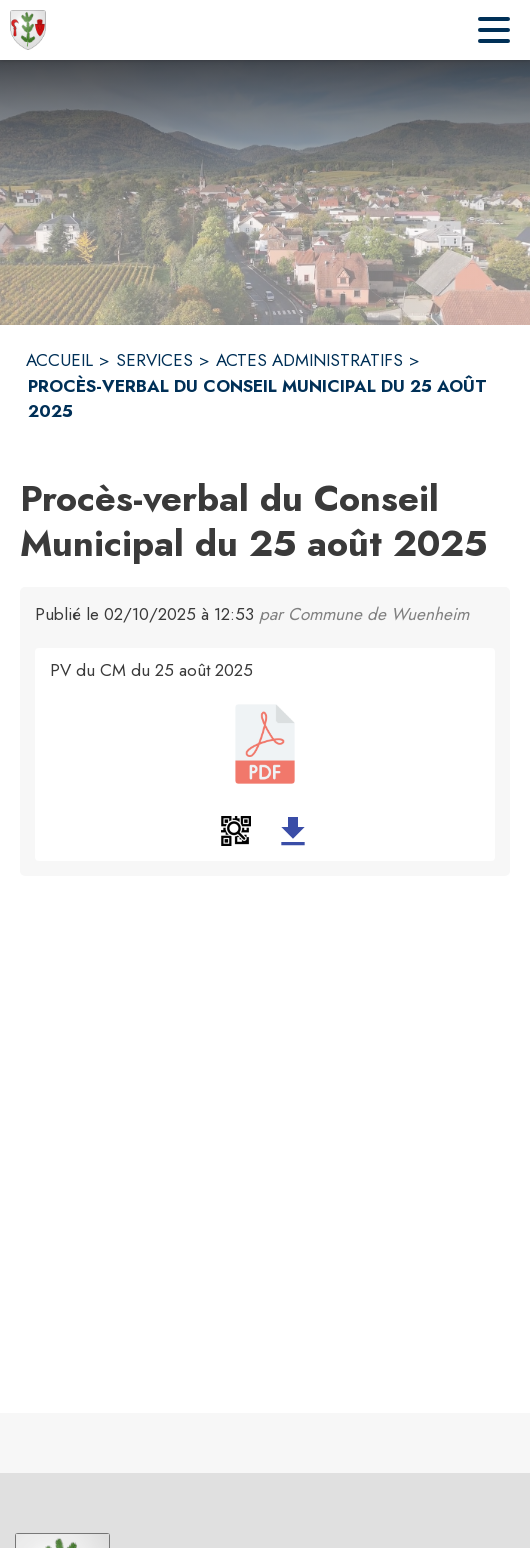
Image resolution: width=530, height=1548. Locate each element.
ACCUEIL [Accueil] (59, 360)
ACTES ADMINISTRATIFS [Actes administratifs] (309, 360)
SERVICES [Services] (154, 360)
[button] (236, 831)
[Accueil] (28, 30)
